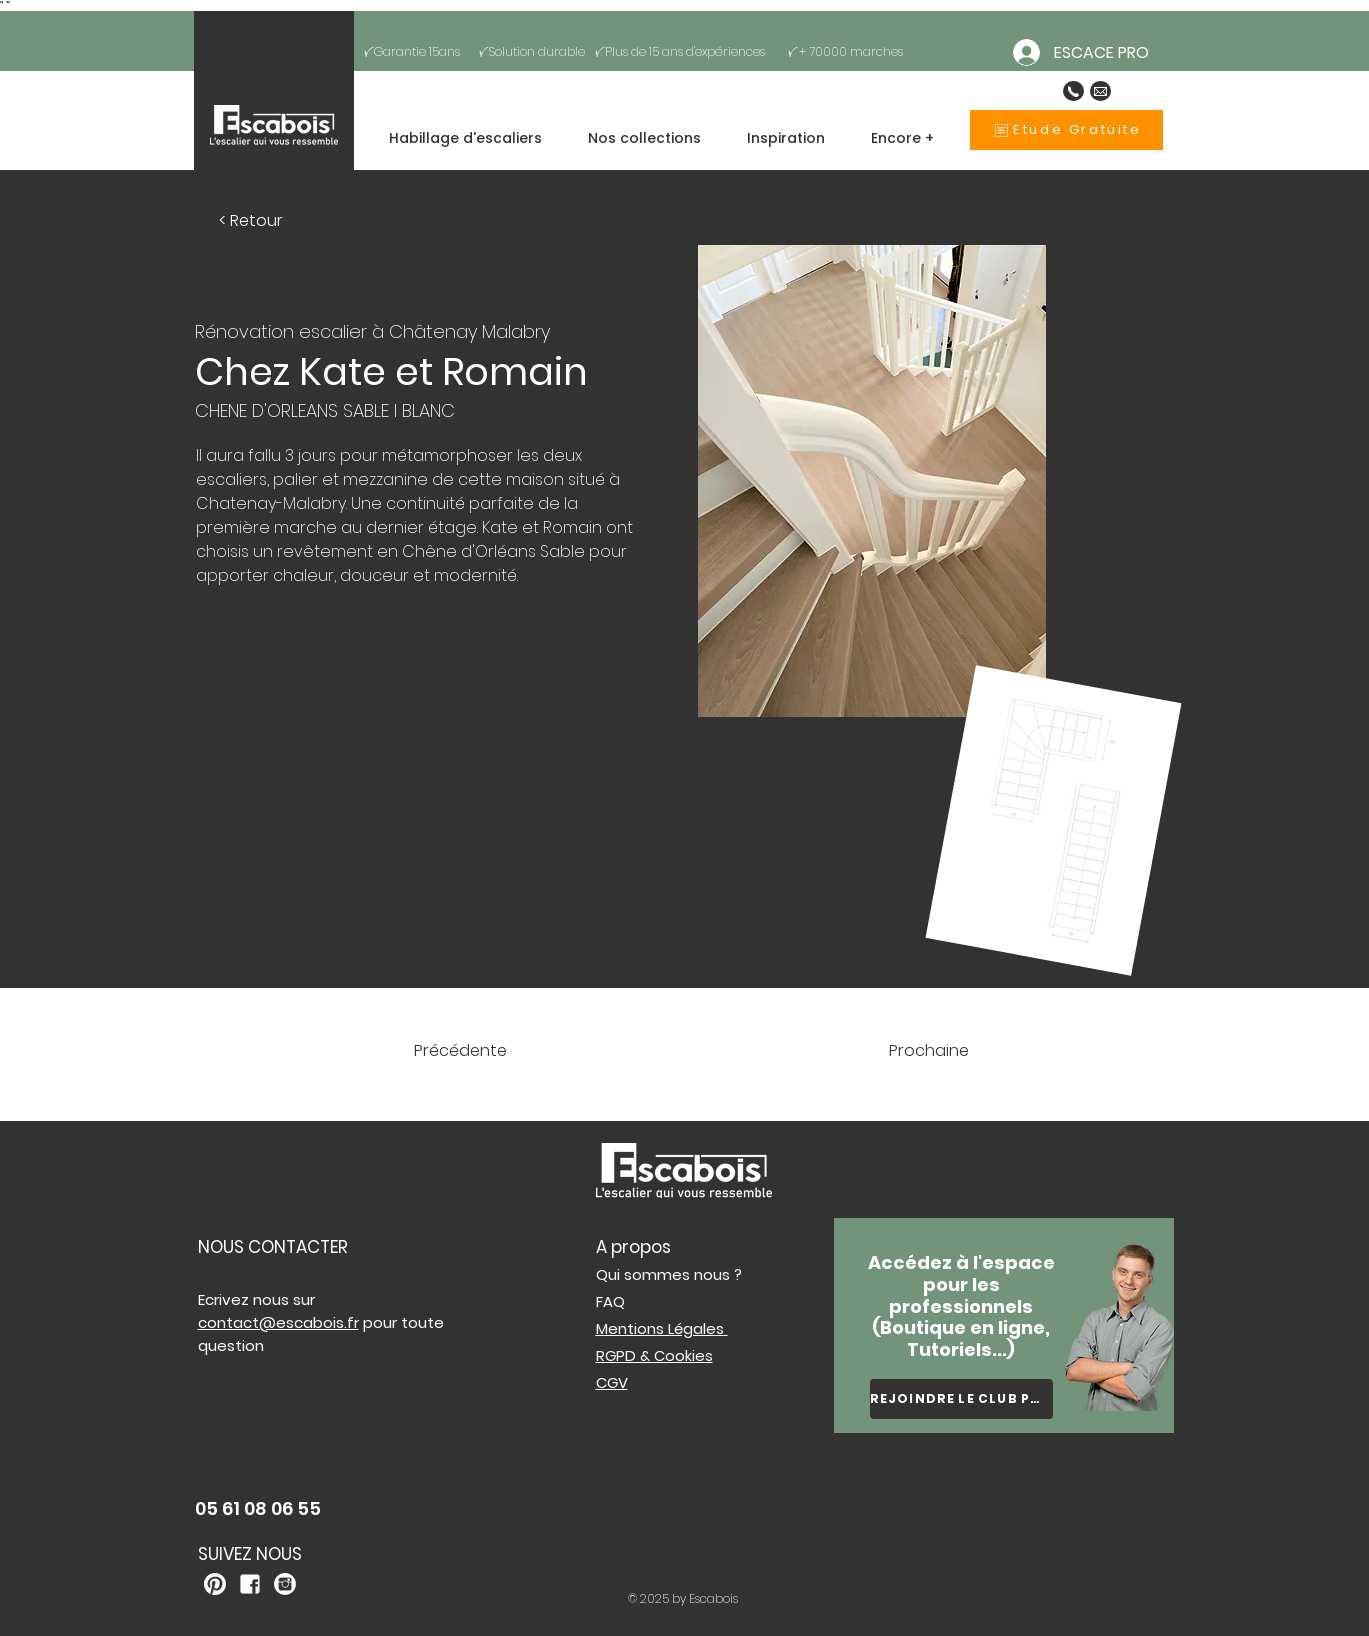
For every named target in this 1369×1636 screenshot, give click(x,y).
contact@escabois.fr (278, 1322)
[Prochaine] (901, 1051)
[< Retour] (252, 220)
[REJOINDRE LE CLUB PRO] (961, 1399)
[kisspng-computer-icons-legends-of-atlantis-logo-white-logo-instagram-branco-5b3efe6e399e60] (285, 1584)
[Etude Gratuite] (1066, 130)
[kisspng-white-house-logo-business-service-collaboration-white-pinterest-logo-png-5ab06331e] (215, 1584)
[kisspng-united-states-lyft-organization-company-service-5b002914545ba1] (250, 1584)
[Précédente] (495, 1051)
